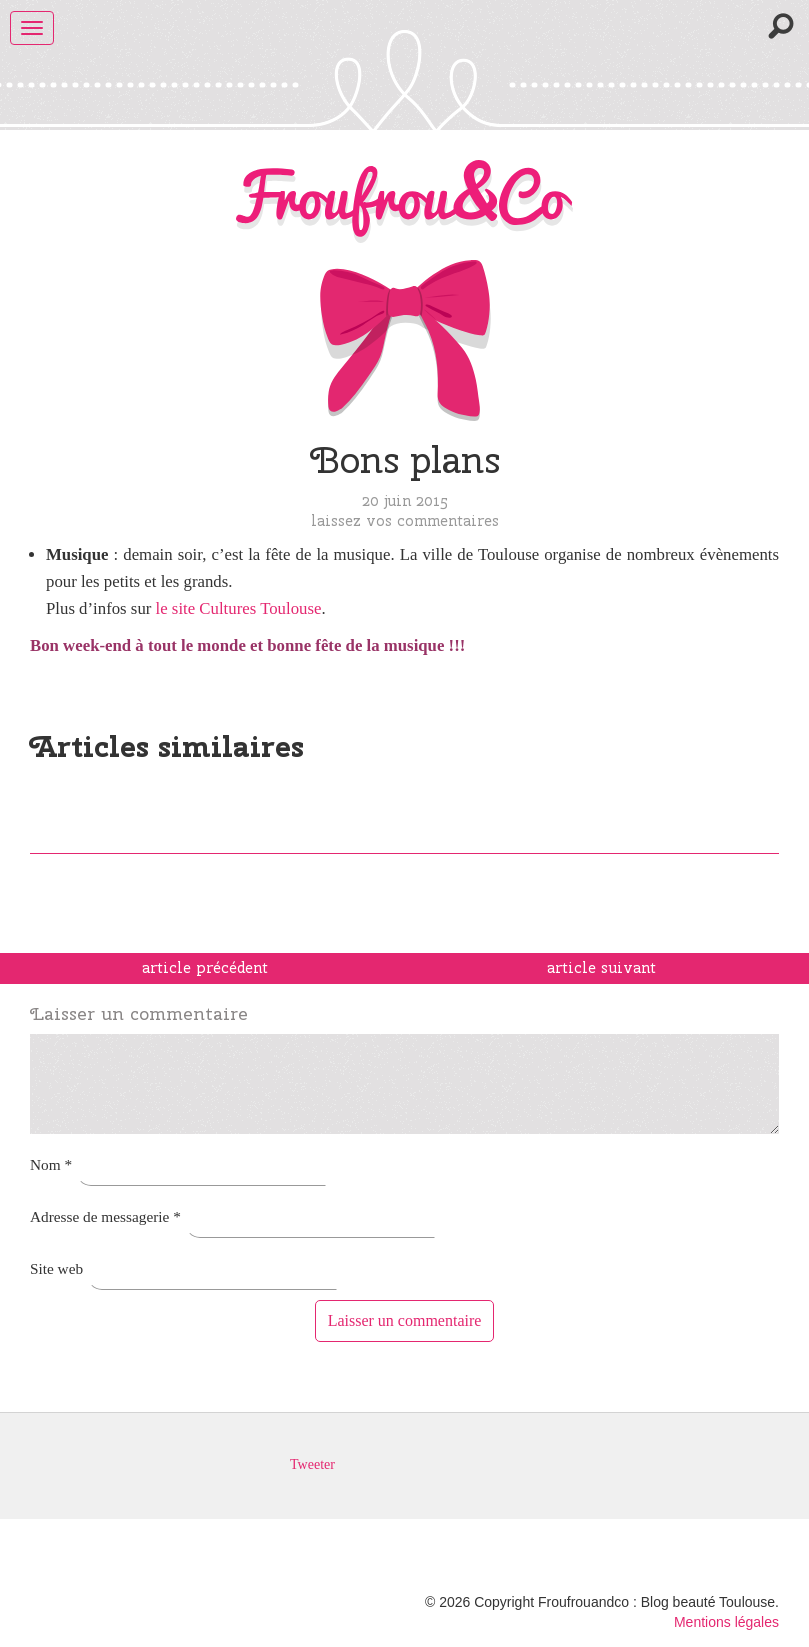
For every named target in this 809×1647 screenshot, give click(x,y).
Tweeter (312, 1464)
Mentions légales (726, 1622)
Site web (56, 1268)
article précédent (205, 968)
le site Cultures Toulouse (239, 608)
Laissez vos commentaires (405, 520)
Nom (51, 1164)
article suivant (601, 968)
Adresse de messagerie (105, 1216)
